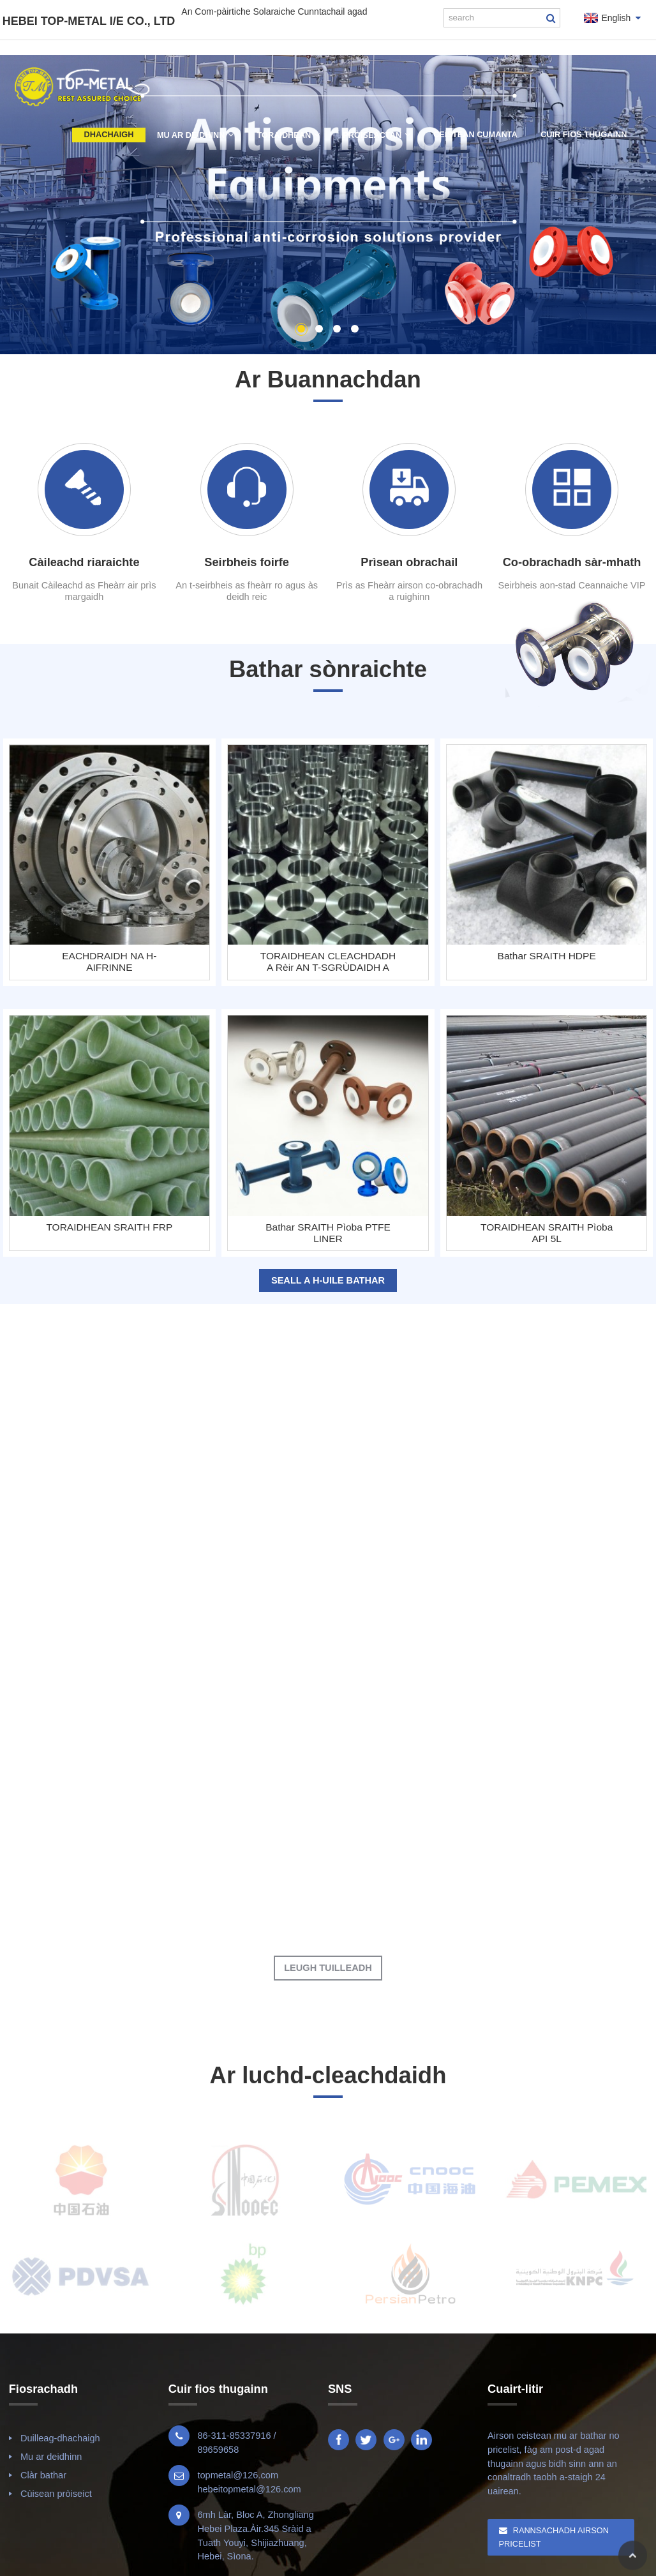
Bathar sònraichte (328, 669)
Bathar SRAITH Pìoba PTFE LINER (327, 1233)
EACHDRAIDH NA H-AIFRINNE (109, 961)
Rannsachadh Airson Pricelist (554, 2537)
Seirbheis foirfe (246, 562)
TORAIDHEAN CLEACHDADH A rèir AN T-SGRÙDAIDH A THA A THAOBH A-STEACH (328, 961)
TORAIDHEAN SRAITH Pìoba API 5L (547, 1233)
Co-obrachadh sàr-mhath (572, 562)
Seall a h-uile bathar (328, 1280)
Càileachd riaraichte (84, 562)
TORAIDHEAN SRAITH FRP (110, 1227)
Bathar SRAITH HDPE (547, 955)
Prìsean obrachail (409, 562)
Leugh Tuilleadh (328, 1968)
